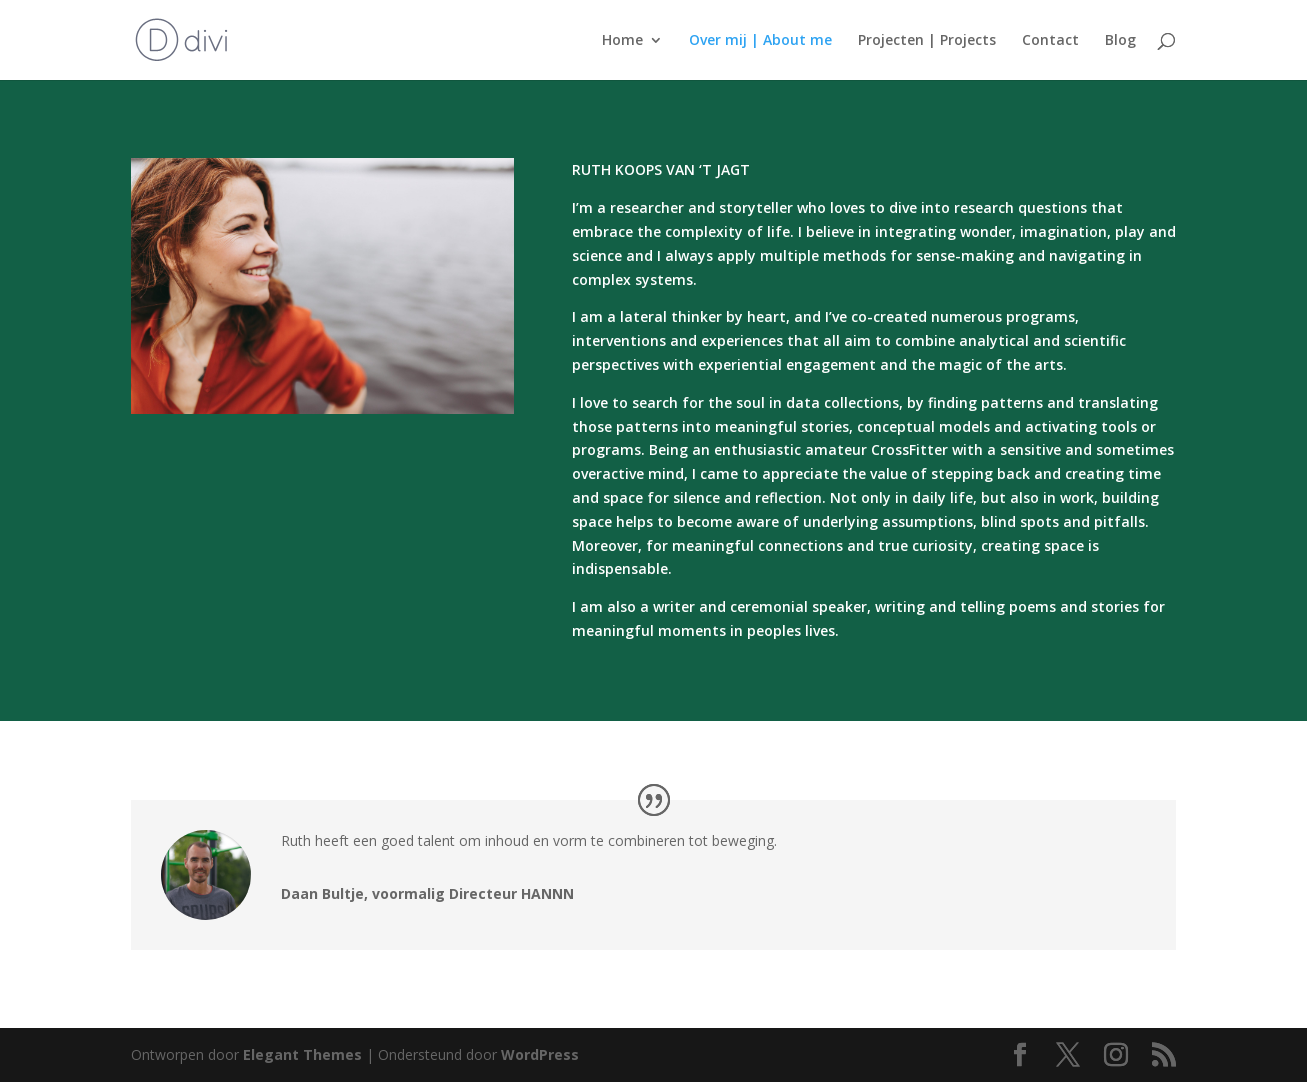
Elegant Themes (302, 1054)
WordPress (540, 1054)
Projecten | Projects (927, 41)
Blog (1120, 41)
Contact (1050, 41)
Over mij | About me (760, 41)
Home (622, 41)
